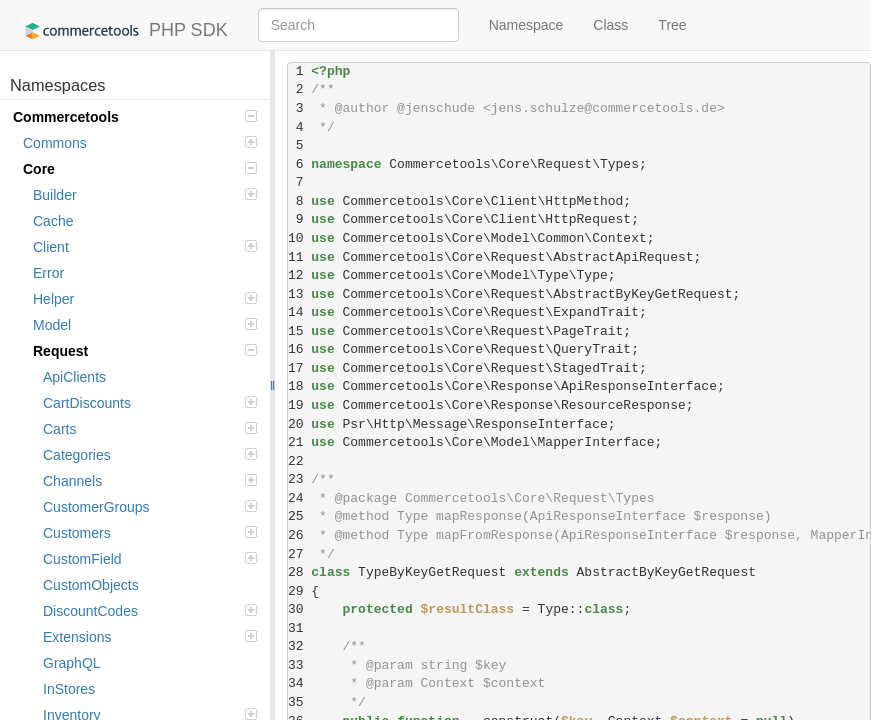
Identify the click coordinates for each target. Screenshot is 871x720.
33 (299, 665)
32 (299, 646)
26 (299, 535)
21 (299, 442)
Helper (145, 299)
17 (299, 368)
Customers (150, 533)
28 (299, 572)
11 (299, 257)
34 (299, 683)
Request (145, 351)
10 (299, 238)
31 (299, 628)
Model (145, 325)
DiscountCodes (150, 611)
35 (299, 702)
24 (299, 498)
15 (299, 331)
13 (299, 294)
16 (299, 349)
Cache (53, 221)
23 (299, 479)
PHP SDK (121, 31)
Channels (150, 481)
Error (48, 273)
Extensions (150, 637)
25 (299, 516)
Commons (140, 143)
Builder (145, 195)
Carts (150, 429)
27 (299, 554)
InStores (69, 689)
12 (299, 275)
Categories (150, 455)
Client (145, 247)
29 (299, 591)
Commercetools (135, 117)
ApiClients (74, 377)
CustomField (150, 559)
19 (299, 405)
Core (140, 169)
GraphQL (72, 663)
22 (299, 461)
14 (299, 312)
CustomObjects (91, 585)
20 (299, 424)
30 (299, 609)
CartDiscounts (150, 403)
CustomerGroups (150, 507)
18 (299, 386)
